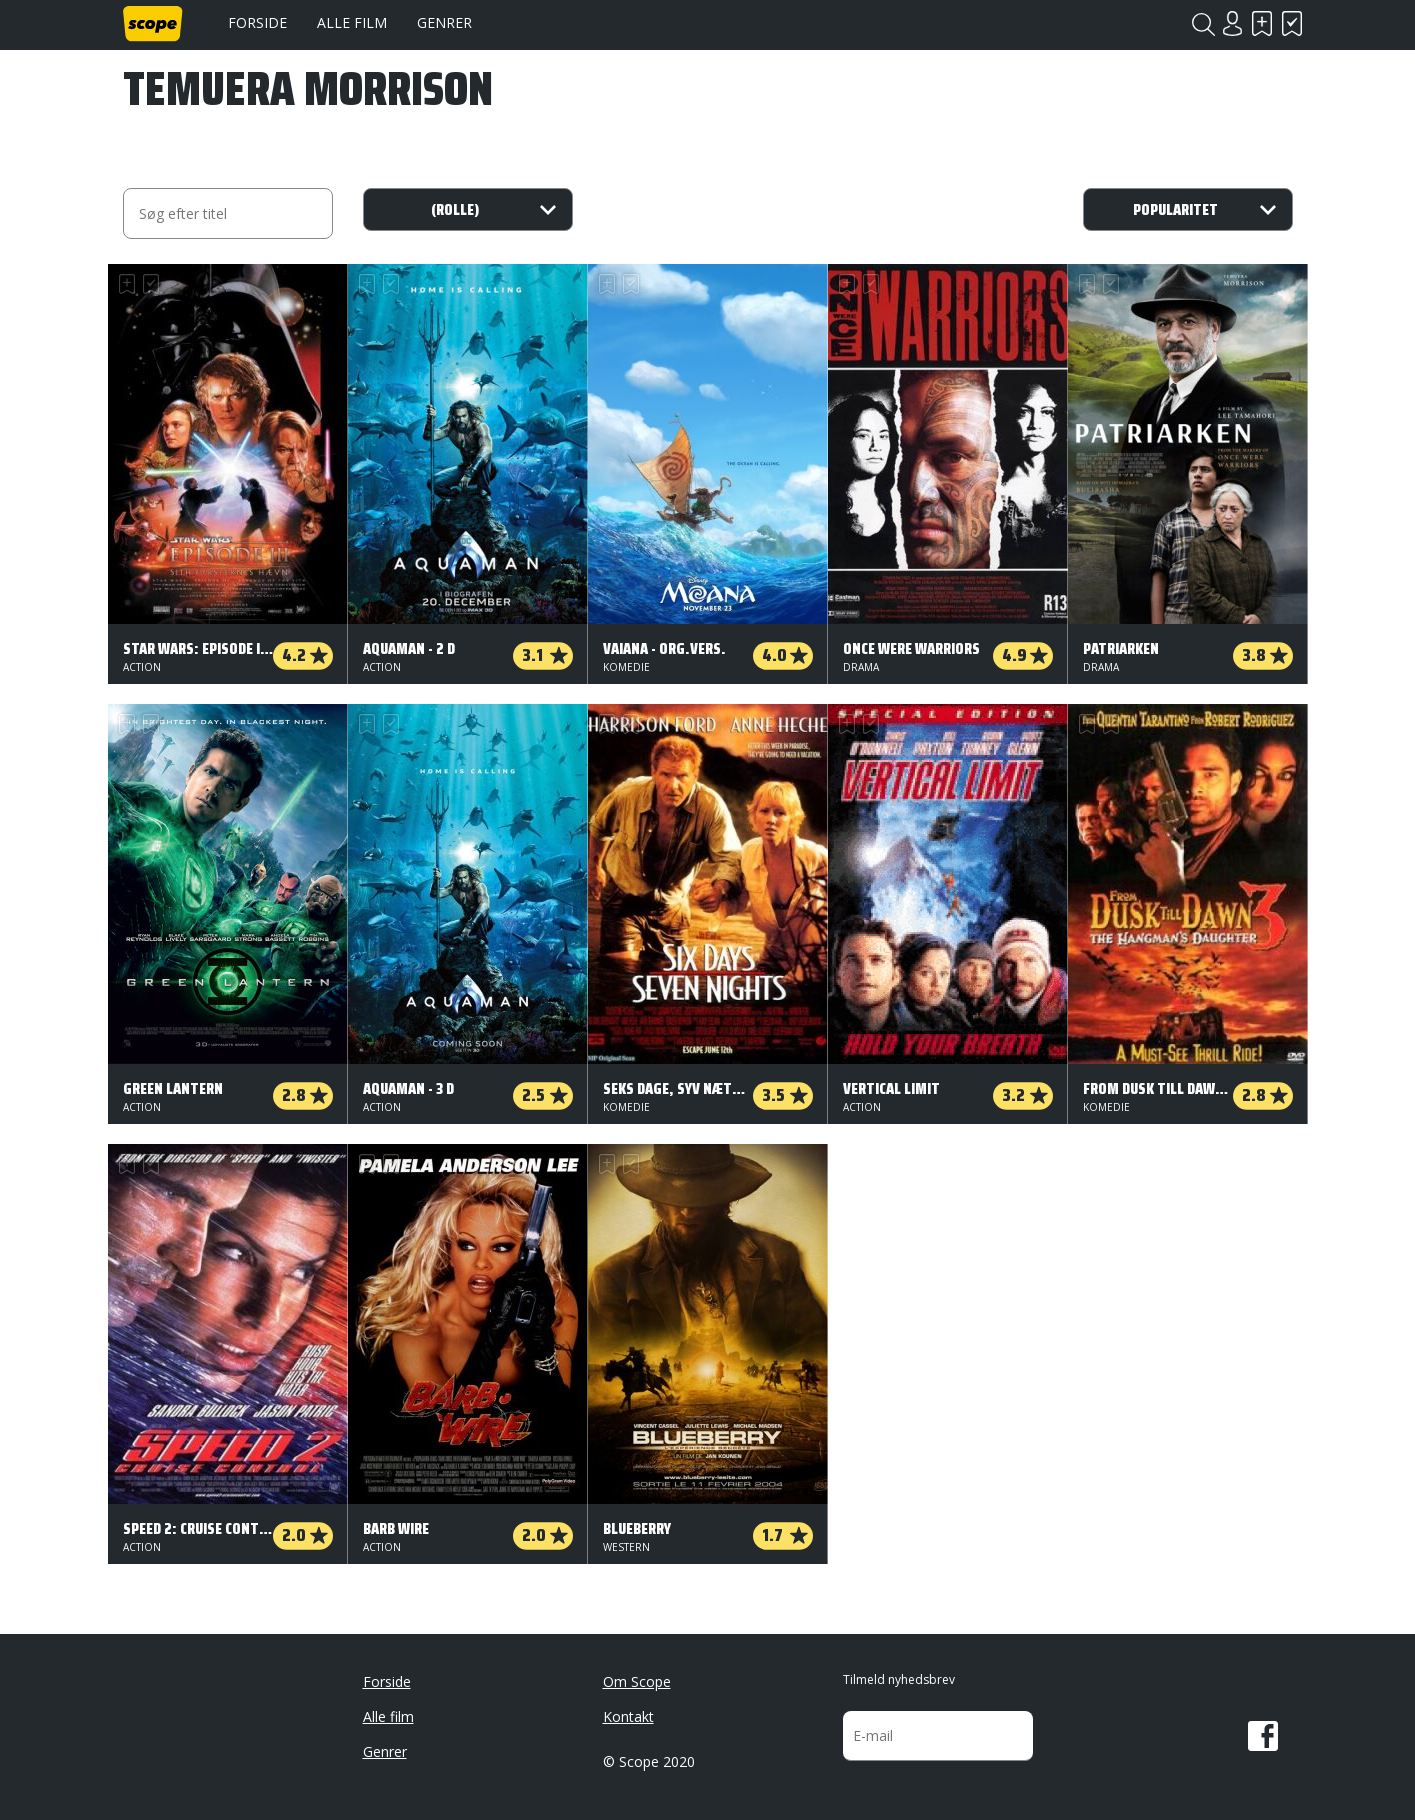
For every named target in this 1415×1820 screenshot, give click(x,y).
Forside (257, 22)
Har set (1293, 23)
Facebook (1263, 1736)
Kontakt (628, 1716)
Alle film (352, 22)
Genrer (444, 22)
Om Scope (637, 1681)
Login (1233, 23)
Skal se (1263, 23)
